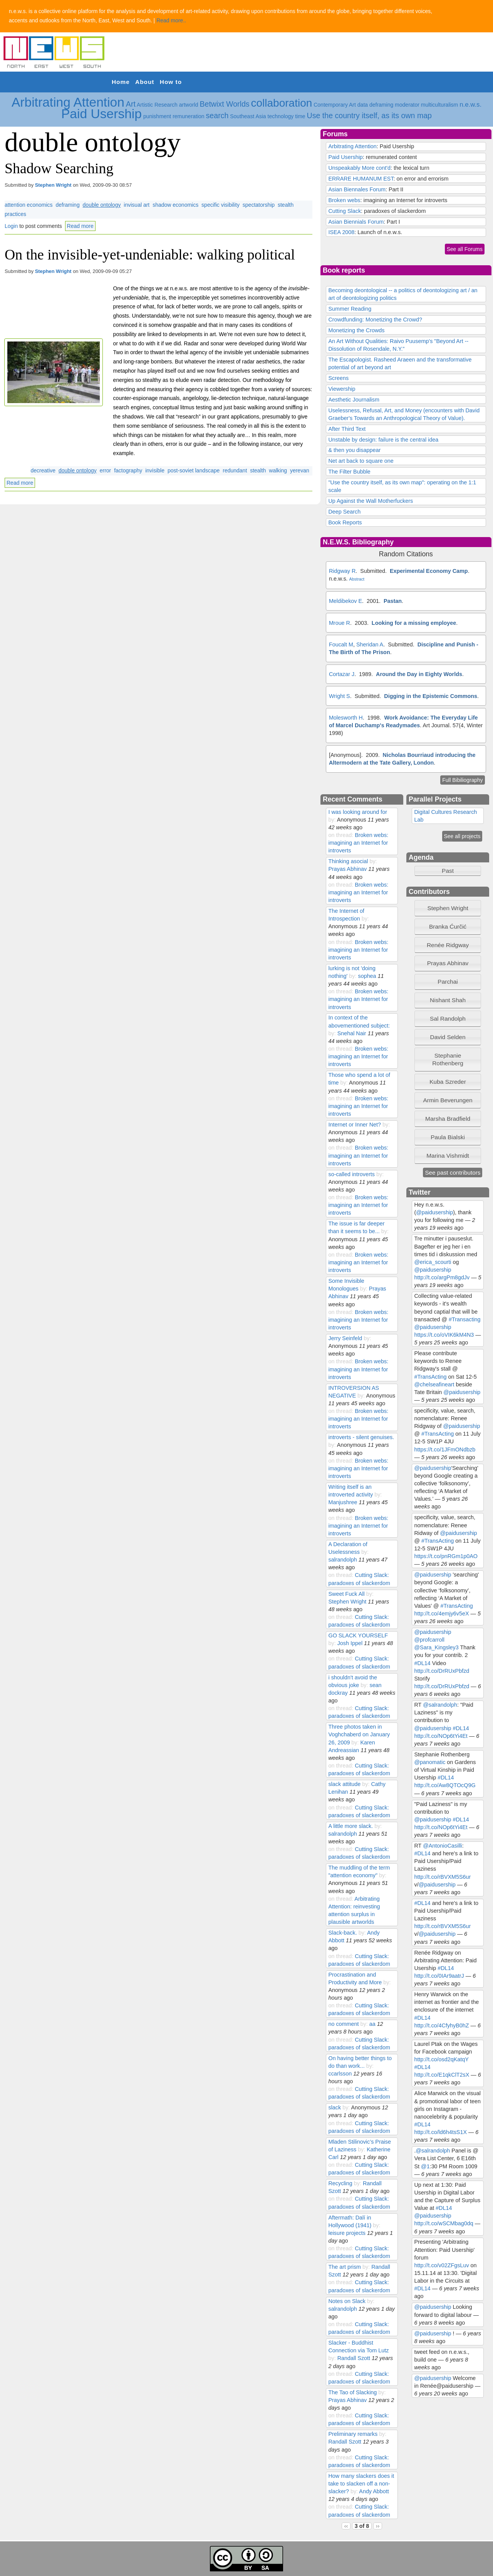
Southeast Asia (248, 116)
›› (378, 2526)
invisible (154, 470)
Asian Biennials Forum (356, 222)
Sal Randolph (448, 1018)
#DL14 (422, 1663)
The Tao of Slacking (352, 2392)
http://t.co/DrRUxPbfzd (442, 1671)
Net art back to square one (360, 461)
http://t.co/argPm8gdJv (442, 1277)
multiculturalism (439, 105)
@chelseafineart (434, 1384)
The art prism (344, 2267)
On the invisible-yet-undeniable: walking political (150, 254)
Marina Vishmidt (447, 1155)
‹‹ (346, 2526)
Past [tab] (436, 870)
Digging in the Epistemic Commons (430, 696)
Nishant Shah (448, 1000)
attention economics (29, 205)
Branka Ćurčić (447, 926)
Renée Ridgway (448, 945)
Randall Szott (353, 2358)
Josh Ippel (349, 1643)
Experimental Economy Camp (429, 571)
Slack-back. (342, 1933)
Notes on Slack (347, 2301)
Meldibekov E (345, 601)
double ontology (102, 205)
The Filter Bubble (349, 472)
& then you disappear (354, 450)
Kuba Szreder (447, 1081)
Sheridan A (369, 644)
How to (171, 82)
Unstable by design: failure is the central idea (383, 440)
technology (281, 116)
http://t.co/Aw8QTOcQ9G (445, 1785)
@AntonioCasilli (442, 1846)
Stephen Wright (53, 185)
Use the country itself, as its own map (369, 115)
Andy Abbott (374, 2491)
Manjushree (342, 1502)
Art (131, 104)
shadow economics (175, 205)
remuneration (189, 116)
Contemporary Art (335, 105)
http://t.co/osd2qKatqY (441, 2059)
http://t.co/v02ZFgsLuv (441, 2265)
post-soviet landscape (194, 470)
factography (128, 470)
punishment (157, 116)
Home (121, 82)
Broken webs (344, 200)
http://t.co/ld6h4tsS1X (440, 2132)
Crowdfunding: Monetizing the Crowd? (375, 319)
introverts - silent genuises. (361, 1437)
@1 (425, 2166)
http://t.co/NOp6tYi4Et (441, 1736)
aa (372, 2024)
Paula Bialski (448, 1137)
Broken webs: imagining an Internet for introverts (358, 843)
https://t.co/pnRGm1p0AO (446, 1556)
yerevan (299, 470)
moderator (407, 105)
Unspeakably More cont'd (359, 168)
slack (334, 2107)
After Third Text (347, 429)
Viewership (341, 389)
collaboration (281, 103)
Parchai (448, 981)
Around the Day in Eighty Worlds (419, 674)
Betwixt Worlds (224, 104)
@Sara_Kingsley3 (436, 1647)
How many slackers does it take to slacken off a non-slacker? (361, 2483)
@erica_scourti (432, 1262)
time (300, 116)
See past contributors (452, 1172)
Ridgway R (342, 571)
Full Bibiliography (462, 780)
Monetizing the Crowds (356, 330)
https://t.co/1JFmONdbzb (445, 1449)
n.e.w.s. (470, 104)
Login (11, 226)
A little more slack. (350, 1826)
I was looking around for (357, 812)
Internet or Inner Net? (354, 1124)
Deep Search (344, 512)
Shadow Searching (59, 168)
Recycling (340, 2183)
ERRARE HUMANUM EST (360, 179)
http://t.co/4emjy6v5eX (441, 1613)
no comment (343, 2024)
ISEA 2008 (341, 232)
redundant (235, 470)
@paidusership (434, 1212)
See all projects (462, 836)
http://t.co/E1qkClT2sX (442, 2075)
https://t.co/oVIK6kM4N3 (444, 1335)
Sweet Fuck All (346, 1594)
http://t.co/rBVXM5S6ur (442, 1877)
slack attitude (344, 1784)
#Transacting (464, 1319)
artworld (188, 105)
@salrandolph (440, 1705)
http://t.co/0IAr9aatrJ (439, 1976)
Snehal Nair (351, 1033)
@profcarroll (429, 1640)
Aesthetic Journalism (353, 400)
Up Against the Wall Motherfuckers (370, 501)
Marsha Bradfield (447, 1118)
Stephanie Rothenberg (447, 1059)
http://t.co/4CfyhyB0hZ (441, 2025)
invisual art (136, 205)
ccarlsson (340, 2074)
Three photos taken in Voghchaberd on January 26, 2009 (359, 1734)
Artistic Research (157, 105)
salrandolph (342, 1560)
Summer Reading (349, 309)
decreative (42, 470)
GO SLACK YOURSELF (358, 1635)
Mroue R (339, 623)
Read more (80, 226)
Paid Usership (101, 114)
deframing (381, 105)
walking (278, 470)
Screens (338, 378)
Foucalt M (341, 644)
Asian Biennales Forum (356, 189)
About (144, 82)
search (217, 115)
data (362, 105)
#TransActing (430, 1377)
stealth (258, 470)
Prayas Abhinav (347, 869)
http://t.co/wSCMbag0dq (443, 2223)
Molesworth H (346, 718)
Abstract (357, 579)
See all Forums (465, 249)
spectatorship (259, 205)
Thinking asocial (348, 861)
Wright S (339, 696)
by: (332, 820)
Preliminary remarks (353, 2434)
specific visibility (220, 205)
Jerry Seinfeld (345, 1338)
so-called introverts (351, 1174)
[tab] (447, 908)
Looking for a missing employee (414, 623)
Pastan (393, 601)
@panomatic (430, 1762)
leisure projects (347, 2233)
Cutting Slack (344, 211)
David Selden (448, 1037)
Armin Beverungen (447, 1100)
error (105, 470)
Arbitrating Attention (68, 102)
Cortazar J (341, 674)
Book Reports (345, 522)
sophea (367, 976)
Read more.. (171, 20)
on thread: (341, 835)
